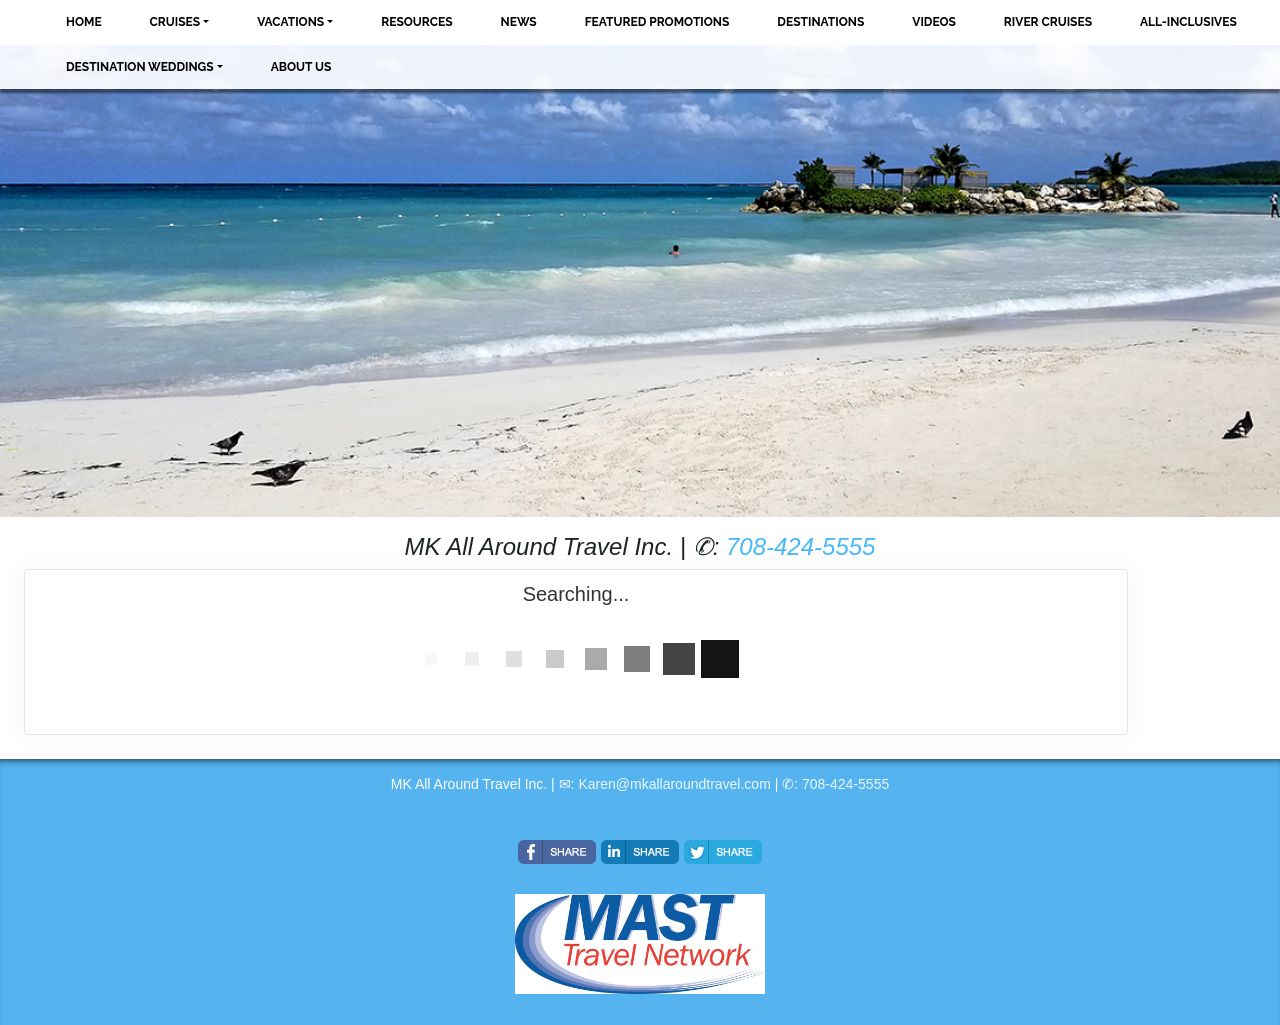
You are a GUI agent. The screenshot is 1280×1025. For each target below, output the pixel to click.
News (519, 22)
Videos (934, 22)
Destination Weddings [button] (140, 67)
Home (84, 22)
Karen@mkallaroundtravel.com (674, 784)
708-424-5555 (800, 546)
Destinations (820, 22)
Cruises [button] (175, 22)
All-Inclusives (1188, 22)
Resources (416, 22)
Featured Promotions (657, 22)
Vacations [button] (290, 22)
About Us (301, 67)
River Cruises (1048, 22)
